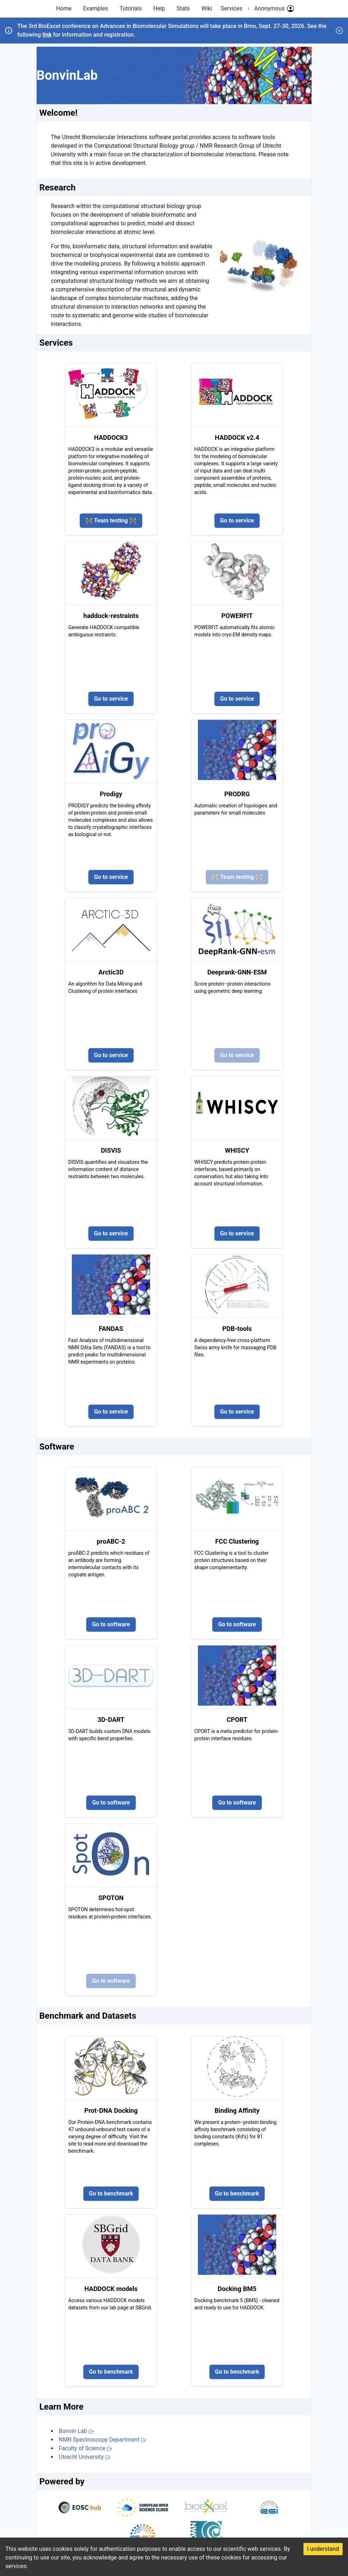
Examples (95, 8)
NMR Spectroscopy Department (103, 2439)
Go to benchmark (111, 2193)
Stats (183, 8)
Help (159, 8)
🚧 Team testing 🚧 (110, 520)
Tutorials (131, 8)
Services (231, 8)
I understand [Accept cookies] (323, 2548)
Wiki (206, 8)
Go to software (111, 1624)
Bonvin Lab (76, 2431)
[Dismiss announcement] (339, 30)
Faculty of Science (86, 2448)
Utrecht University (85, 2456)
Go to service (237, 520)
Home (63, 8)
